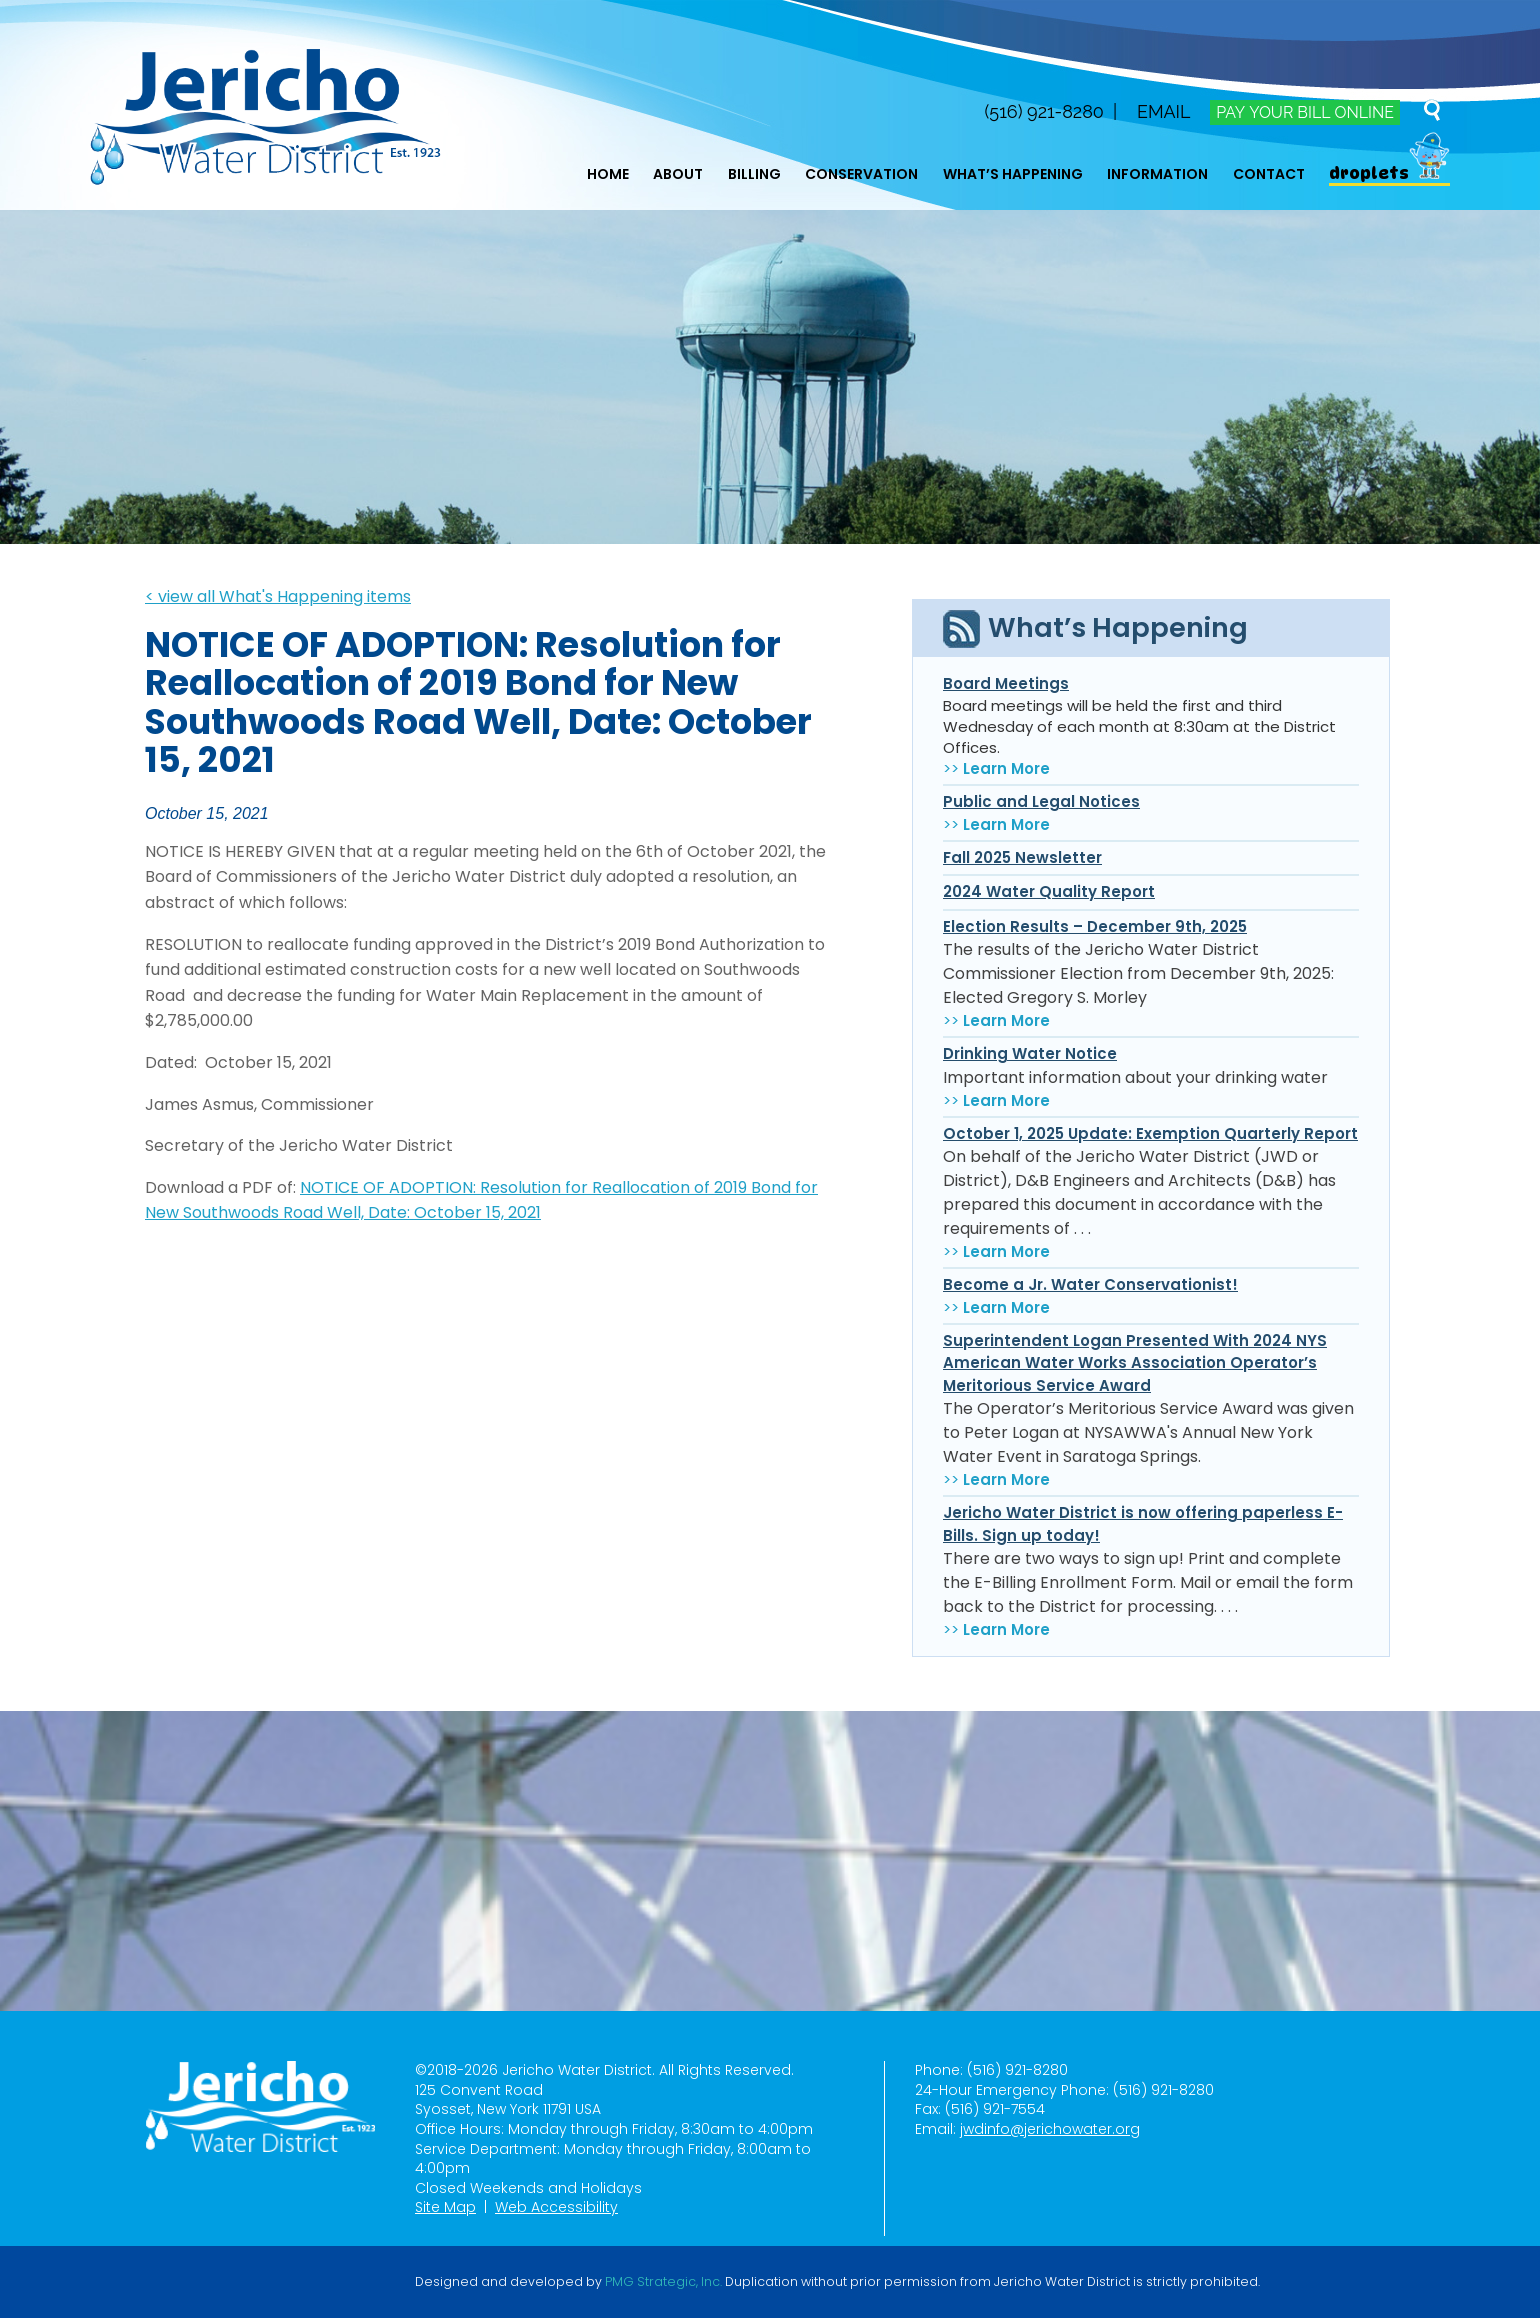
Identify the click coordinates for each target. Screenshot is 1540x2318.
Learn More (1006, 768)
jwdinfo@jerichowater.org (1050, 2129)
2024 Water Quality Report (1049, 891)
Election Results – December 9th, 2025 (1095, 926)
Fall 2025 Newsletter (1022, 857)
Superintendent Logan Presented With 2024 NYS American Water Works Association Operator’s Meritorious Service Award (1135, 1363)
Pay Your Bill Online (1304, 112)
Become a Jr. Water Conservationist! (1090, 1284)
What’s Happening (1013, 174)
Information (1157, 174)
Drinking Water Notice (1030, 1053)
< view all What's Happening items (278, 596)
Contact (1269, 174)
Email (1163, 111)
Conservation (861, 174)
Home (608, 174)
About (678, 174)
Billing (754, 174)
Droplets (1369, 173)
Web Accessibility (556, 2207)
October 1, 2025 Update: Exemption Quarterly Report (1150, 1133)
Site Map (445, 2207)
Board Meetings (1006, 683)
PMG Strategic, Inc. (663, 2282)
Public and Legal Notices (1041, 801)
